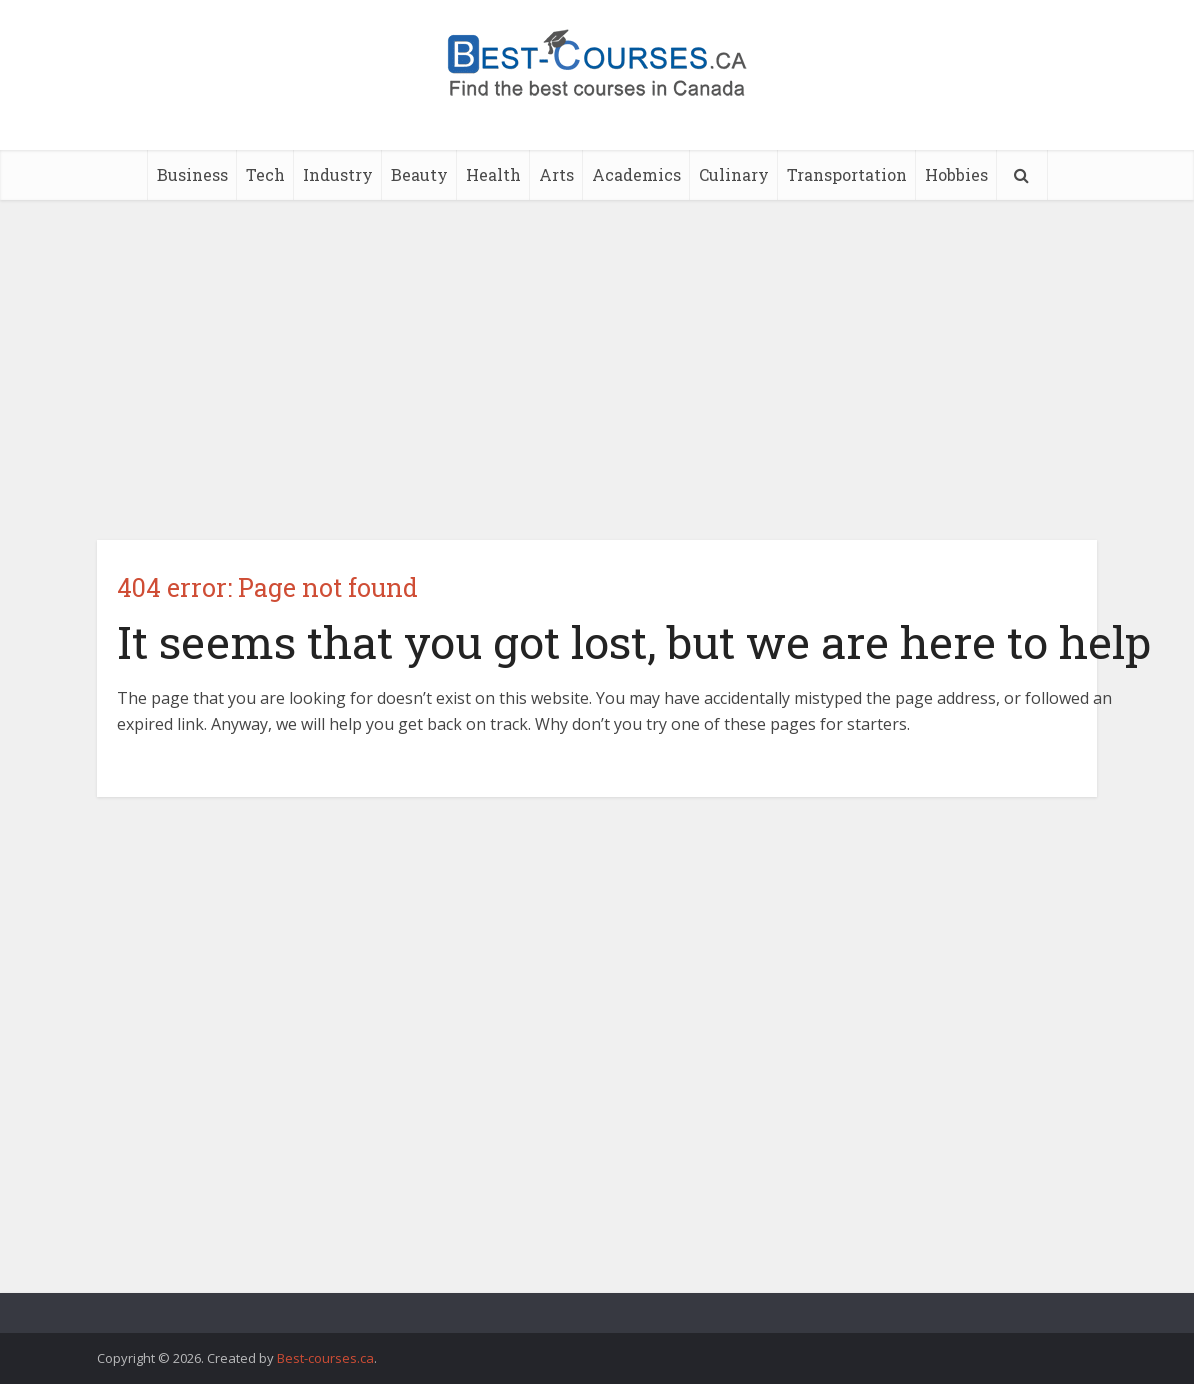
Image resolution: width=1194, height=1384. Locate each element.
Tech (265, 174)
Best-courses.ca (325, 1358)
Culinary (734, 174)
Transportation (847, 174)
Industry (338, 174)
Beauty (419, 174)
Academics (636, 174)
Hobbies (956, 174)
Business (192, 174)
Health (493, 174)
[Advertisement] (597, 370)
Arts (556, 174)
